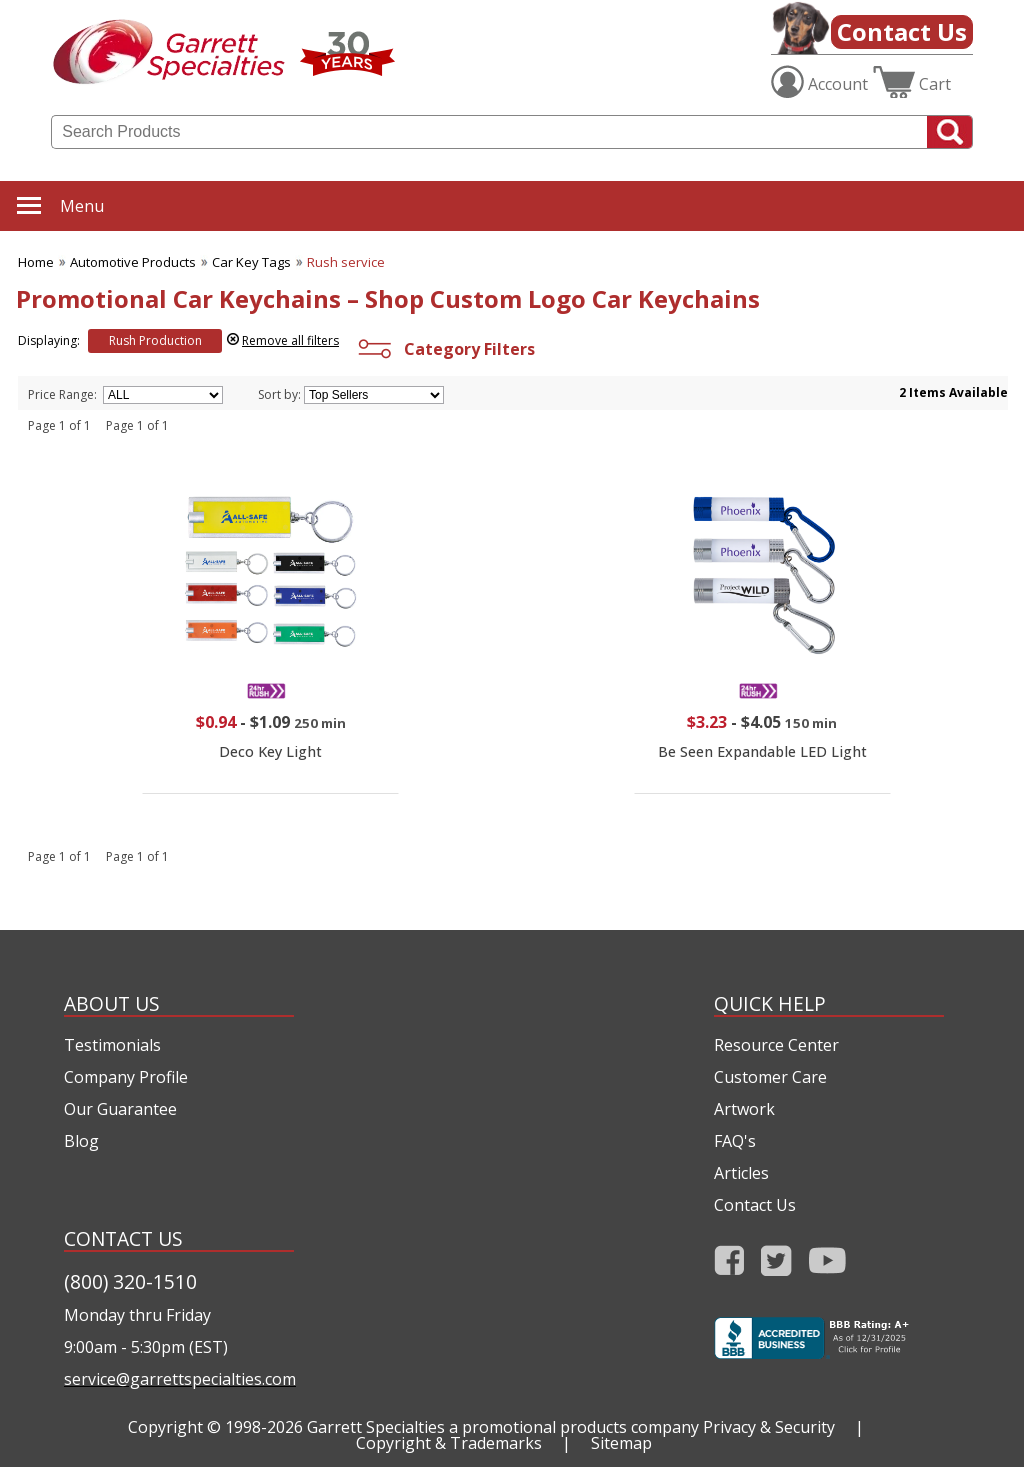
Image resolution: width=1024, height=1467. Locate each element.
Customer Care (770, 1077)
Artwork (744, 1109)
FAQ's (735, 1141)
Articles (741, 1173)
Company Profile (126, 1077)
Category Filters (444, 349)
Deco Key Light (270, 751)
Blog (81, 1141)
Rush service (346, 262)
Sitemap (621, 1443)
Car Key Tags (251, 262)
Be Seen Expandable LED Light (762, 751)
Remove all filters (290, 340)
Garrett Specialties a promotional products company (503, 1427)
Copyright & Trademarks (449, 1443)
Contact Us (902, 31)
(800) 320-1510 (130, 1281)
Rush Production (155, 340)
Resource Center (776, 1045)
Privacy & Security (769, 1427)
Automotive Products (133, 262)
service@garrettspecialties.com (179, 1379)
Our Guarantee (120, 1109)
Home (36, 262)
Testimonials (112, 1045)
